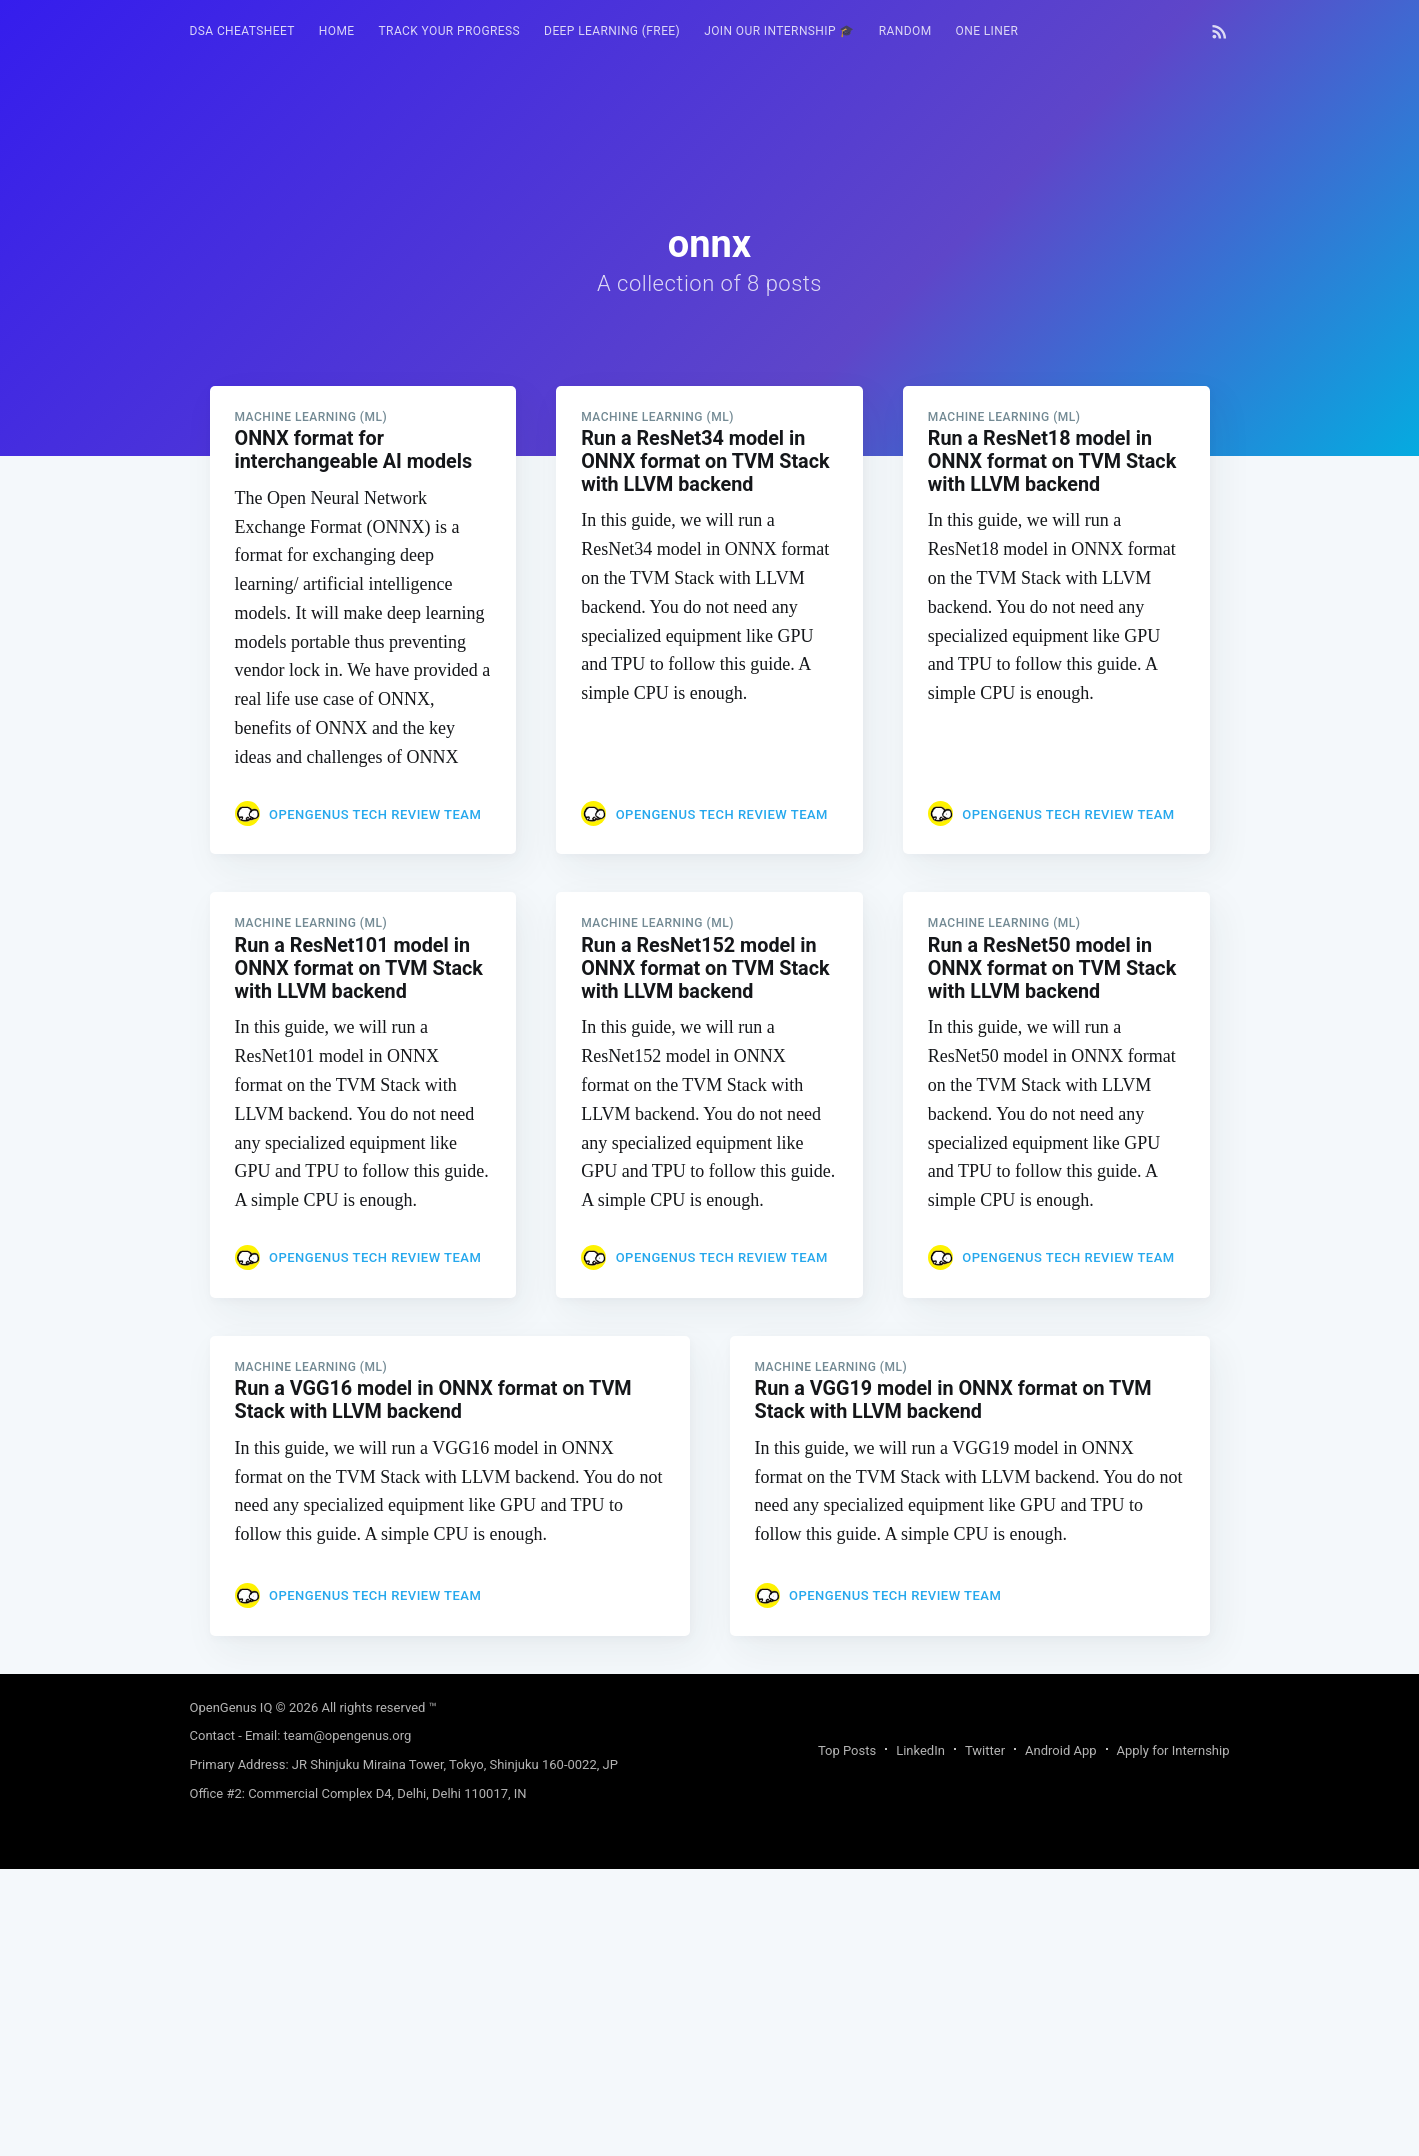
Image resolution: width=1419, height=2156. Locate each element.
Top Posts (847, 1757)
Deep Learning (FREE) (612, 31)
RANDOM (905, 31)
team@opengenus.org (348, 1743)
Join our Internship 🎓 (779, 31)
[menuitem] (242, 31)
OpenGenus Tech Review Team (375, 814)
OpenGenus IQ (231, 1714)
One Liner (987, 31)
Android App (1060, 1757)
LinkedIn (920, 1757)
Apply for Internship (1173, 1757)
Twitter (985, 1757)
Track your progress (450, 31)
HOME (337, 31)
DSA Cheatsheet (242, 31)
